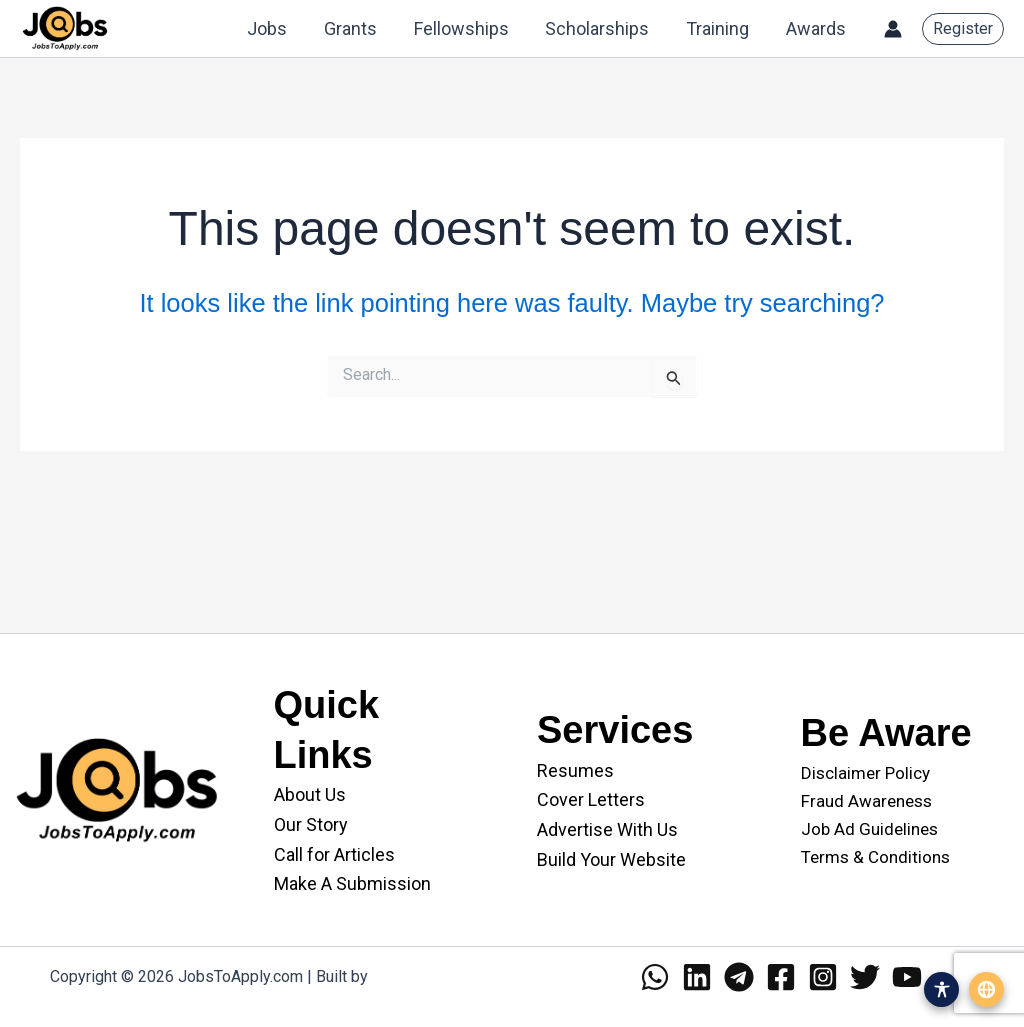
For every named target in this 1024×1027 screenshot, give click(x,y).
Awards (816, 28)
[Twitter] (865, 977)
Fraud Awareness (866, 801)
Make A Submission (352, 883)
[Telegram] (739, 977)
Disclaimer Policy (865, 773)
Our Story (311, 824)
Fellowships (463, 28)
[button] (963, 29)
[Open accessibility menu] (941, 989)
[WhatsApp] (655, 977)
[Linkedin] (697, 977)
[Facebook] (781, 977)
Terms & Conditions (875, 857)
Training (718, 28)
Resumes (575, 770)
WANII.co (404, 976)
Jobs (271, 28)
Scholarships (599, 28)
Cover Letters (591, 799)
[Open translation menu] (986, 989)
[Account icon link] (893, 29)
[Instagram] (823, 977)
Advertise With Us (607, 829)
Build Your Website (611, 859)
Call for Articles (334, 854)
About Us (310, 794)
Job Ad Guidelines (869, 829)
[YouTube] (907, 977)
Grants (353, 28)
